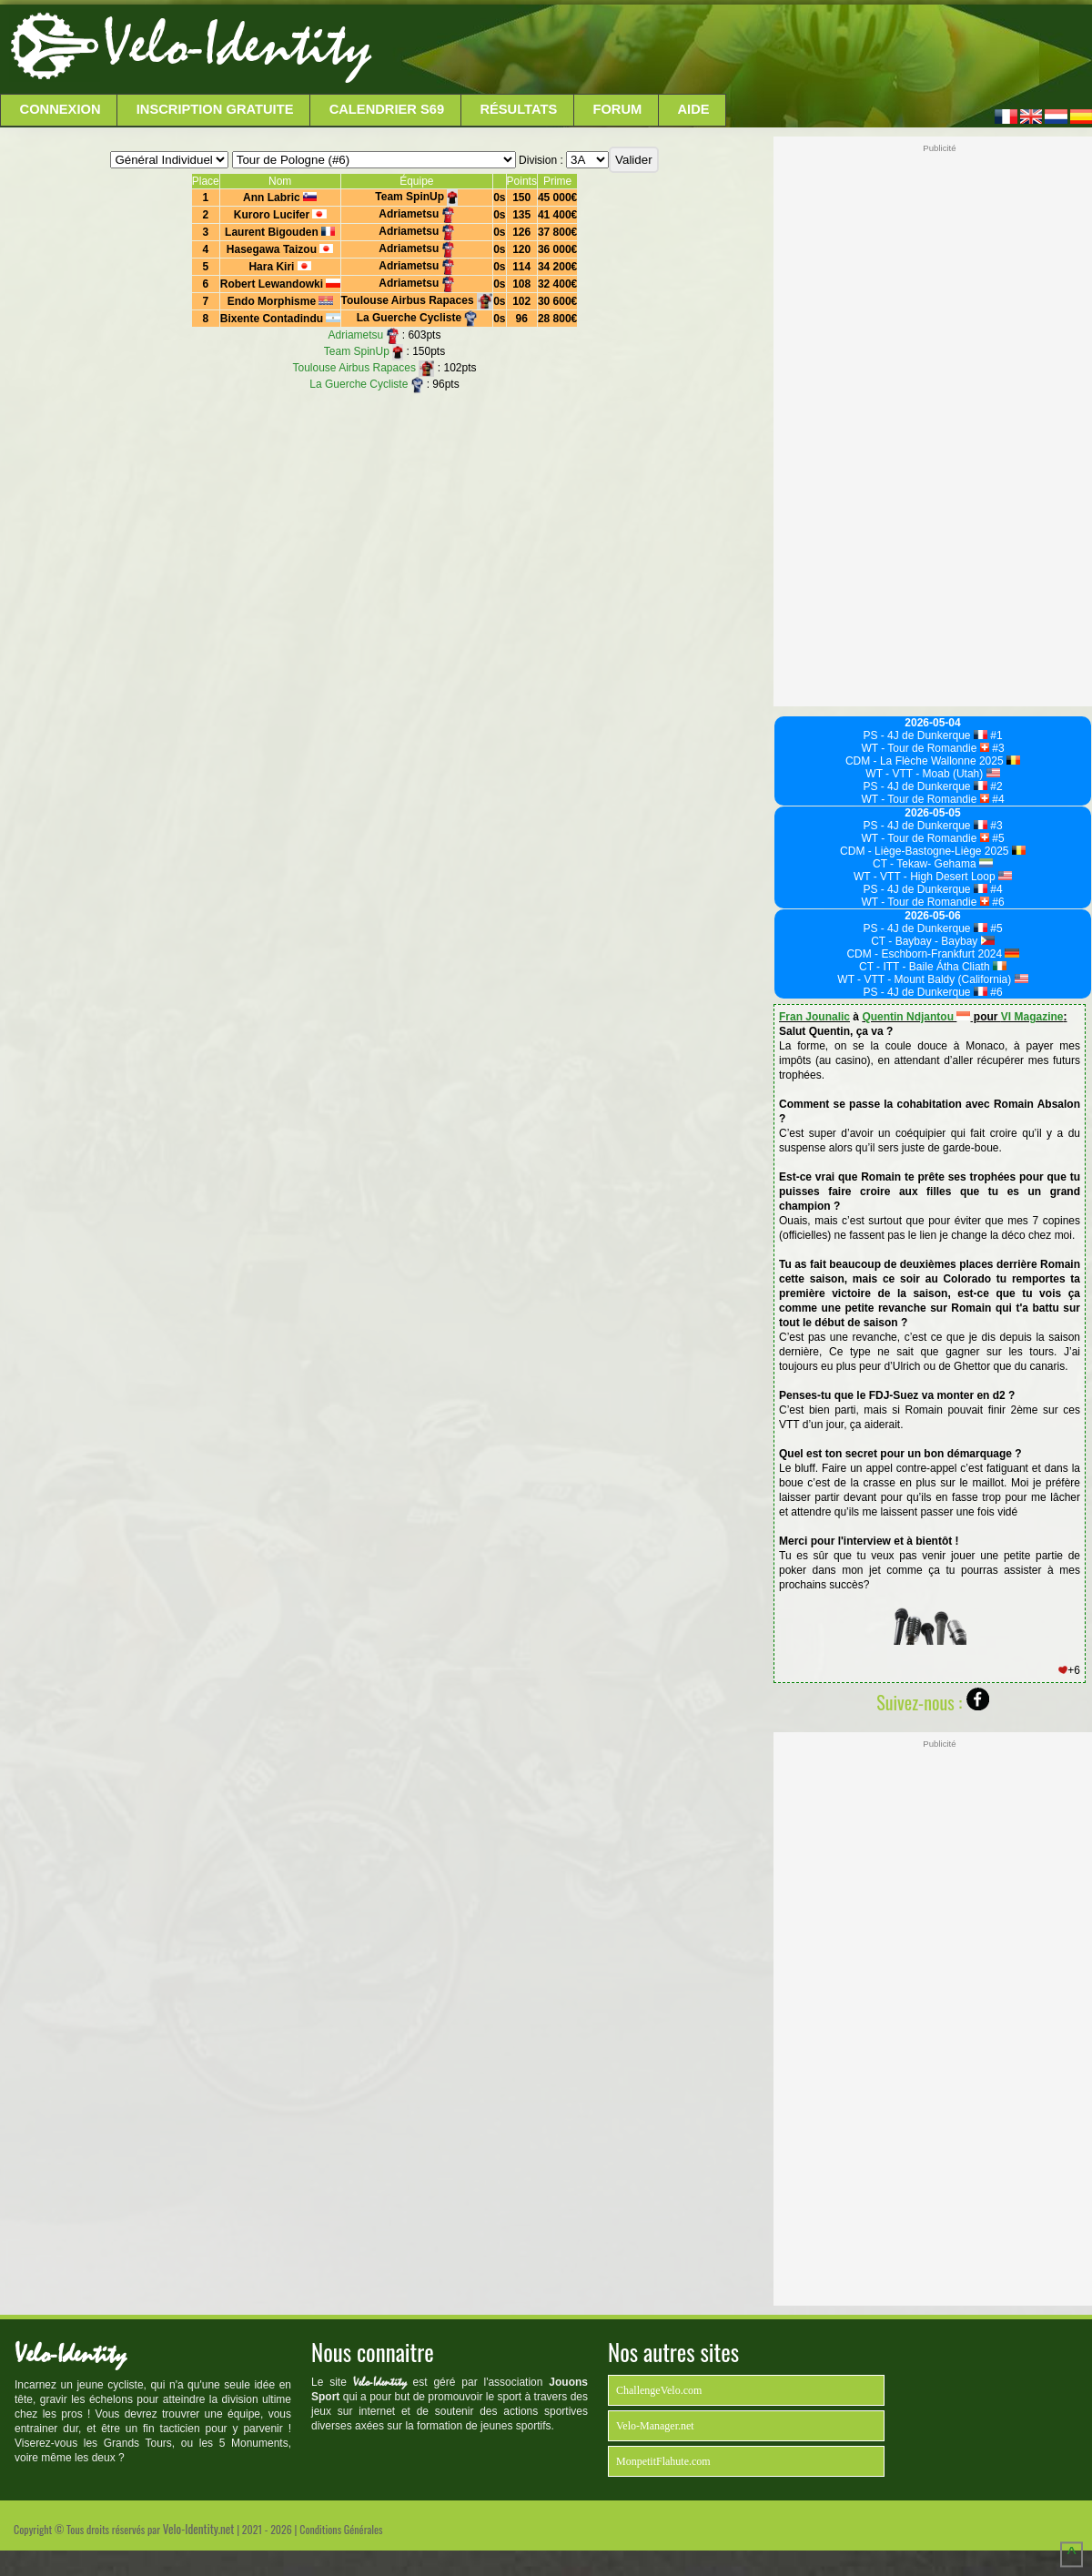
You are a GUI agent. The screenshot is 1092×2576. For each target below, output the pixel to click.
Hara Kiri (279, 266)
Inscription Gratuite (215, 109)
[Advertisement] (730, 50)
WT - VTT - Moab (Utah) (932, 773)
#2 (995, 786)
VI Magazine (1032, 1016)
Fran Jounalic (814, 1016)
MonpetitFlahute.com (663, 2461)
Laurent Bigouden (280, 232)
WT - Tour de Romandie (924, 748)
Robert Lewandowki (280, 284)
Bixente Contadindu (280, 318)
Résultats (518, 109)
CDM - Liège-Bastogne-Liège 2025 (933, 851)
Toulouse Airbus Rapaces (417, 300)
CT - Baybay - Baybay (933, 941)
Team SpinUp (416, 196)
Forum (617, 109)
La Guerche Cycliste (417, 317)
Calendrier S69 (387, 109)
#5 (997, 838)
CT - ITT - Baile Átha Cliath (932, 966)
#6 (997, 902)
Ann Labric (280, 197)
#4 (997, 799)
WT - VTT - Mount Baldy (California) (932, 979)
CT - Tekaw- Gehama (933, 863)
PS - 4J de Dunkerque (925, 735)
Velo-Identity (237, 45)
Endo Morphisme (280, 301)
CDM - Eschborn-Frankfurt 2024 (932, 954)
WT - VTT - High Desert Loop (933, 876)
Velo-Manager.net (655, 2425)
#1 (995, 735)
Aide (694, 109)
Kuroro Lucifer (280, 214)
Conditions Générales (340, 2529)
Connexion (60, 109)
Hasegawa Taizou (280, 249)
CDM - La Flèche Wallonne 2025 (932, 761)
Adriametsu (416, 214)
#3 (997, 748)
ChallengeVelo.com (659, 2390)
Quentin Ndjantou (916, 1016)
